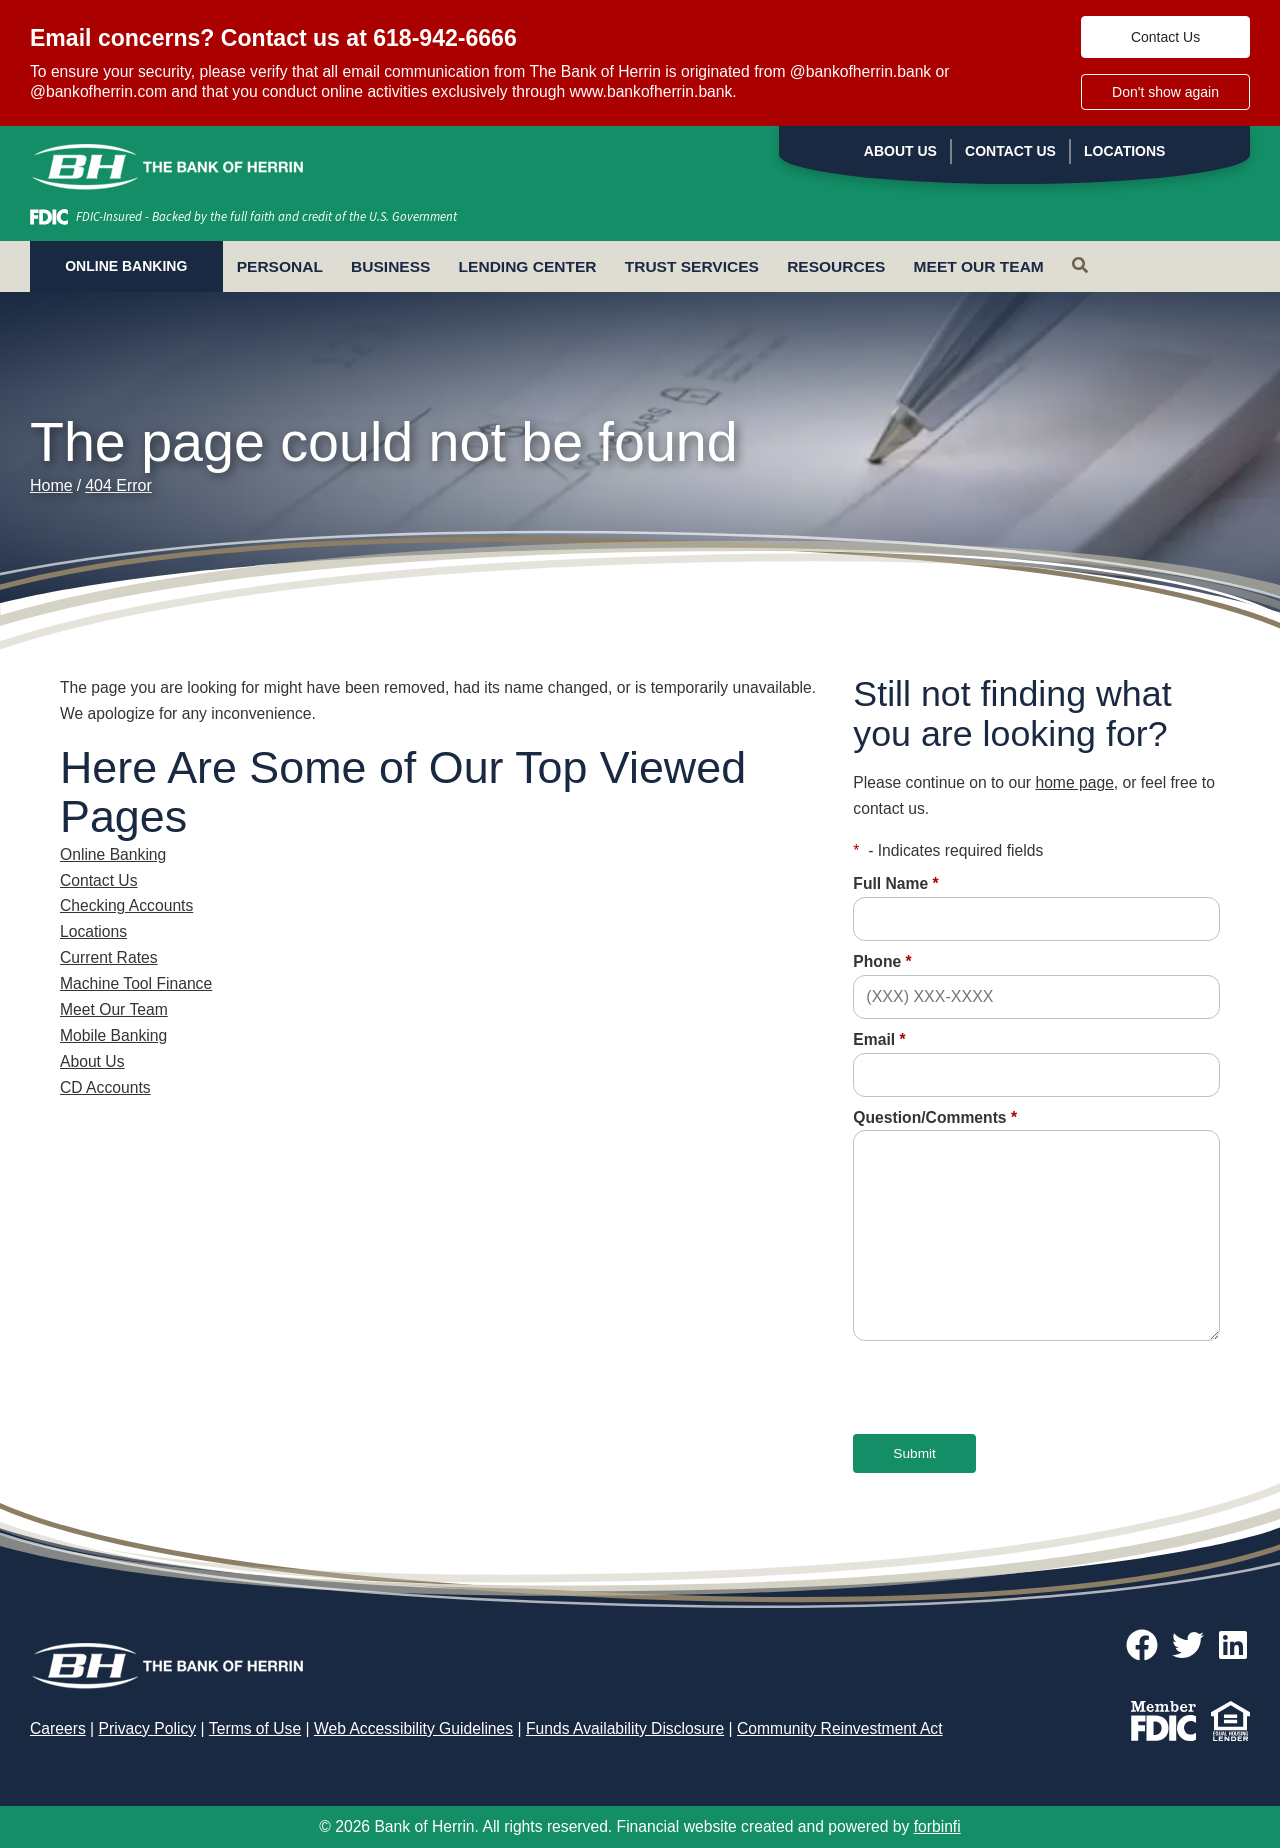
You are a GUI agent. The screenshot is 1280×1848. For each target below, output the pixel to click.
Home (51, 485)
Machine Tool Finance (136, 983)
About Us (900, 151)
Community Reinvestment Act (840, 1728)
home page (1074, 782)
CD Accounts (105, 1087)
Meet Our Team (979, 266)
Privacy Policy (148, 1728)
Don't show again (1165, 92)
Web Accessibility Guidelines (413, 1728)
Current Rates (109, 957)
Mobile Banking (113, 1035)
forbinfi (937, 1826)
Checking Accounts (126, 905)
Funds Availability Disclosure (625, 1728)
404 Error (118, 485)
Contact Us (1165, 37)
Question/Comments (935, 1117)
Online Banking (113, 854)
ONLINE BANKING (126, 266)
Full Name (895, 883)
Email (879, 1039)
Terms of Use (255, 1728)
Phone (882, 961)
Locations (1124, 151)
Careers (58, 1728)
